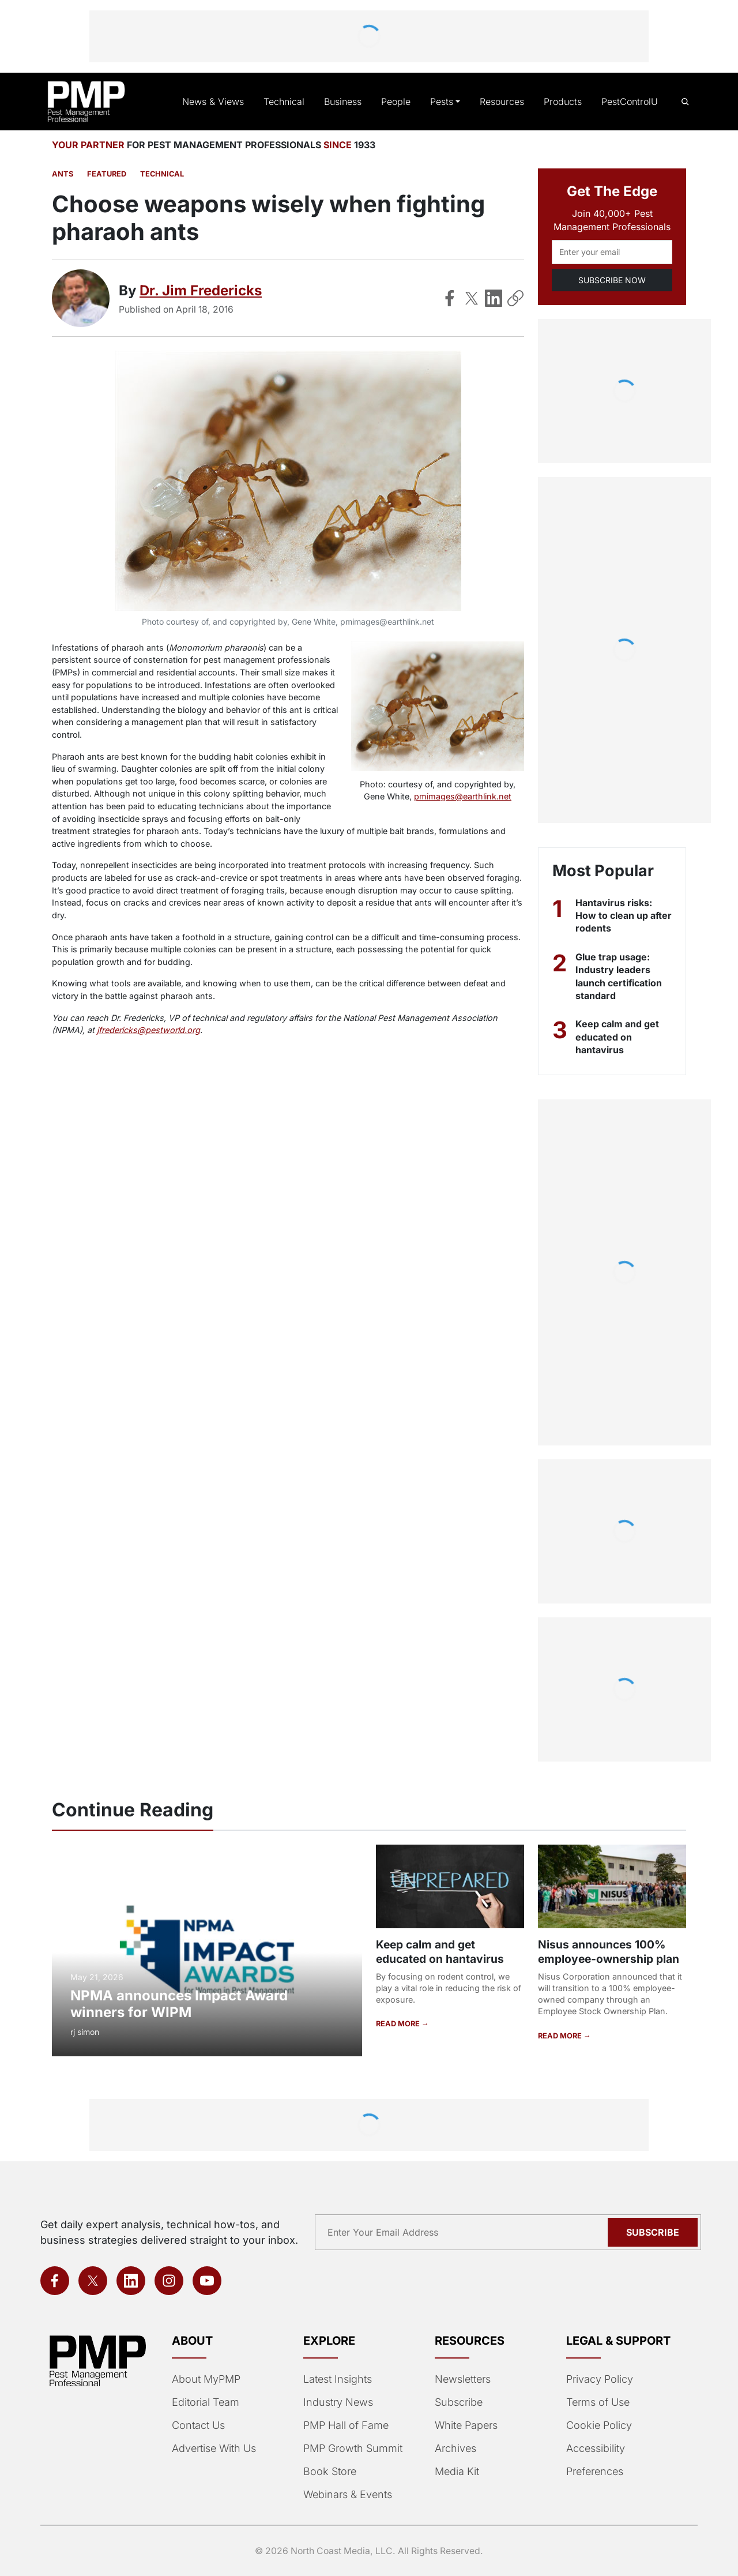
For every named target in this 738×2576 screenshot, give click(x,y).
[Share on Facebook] (449, 298)
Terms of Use (597, 2402)
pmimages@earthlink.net (462, 796)
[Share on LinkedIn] (493, 298)
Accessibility (594, 2448)
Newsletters (462, 2379)
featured (103, 174)
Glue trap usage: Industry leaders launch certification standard (620, 976)
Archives (454, 2448)
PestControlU (630, 101)
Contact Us (197, 2425)
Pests (445, 101)
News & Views (222, 101)
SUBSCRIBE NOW (612, 280)
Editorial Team (205, 2402)
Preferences (594, 2472)
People (400, 101)
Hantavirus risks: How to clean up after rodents (614, 915)
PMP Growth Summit (352, 2448)
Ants (61, 174)
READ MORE (398, 2023)
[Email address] (612, 252)
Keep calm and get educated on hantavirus (617, 1036)
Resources (504, 101)
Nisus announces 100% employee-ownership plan (607, 1951)
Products (564, 101)
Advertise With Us (213, 2448)
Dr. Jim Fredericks (199, 290)
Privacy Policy (597, 2379)
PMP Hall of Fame (344, 2425)
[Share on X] (471, 298)
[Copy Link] (515, 298)
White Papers (466, 2425)
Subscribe (458, 2402)
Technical (290, 101)
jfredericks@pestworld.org (100, 1029)
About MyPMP (205, 2379)
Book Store (329, 2472)
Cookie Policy (597, 2425)
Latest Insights (337, 2379)
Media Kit (457, 2472)
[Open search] (685, 102)
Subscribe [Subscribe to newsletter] (654, 2232)
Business (347, 101)
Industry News (337, 2402)
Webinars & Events (347, 2495)
